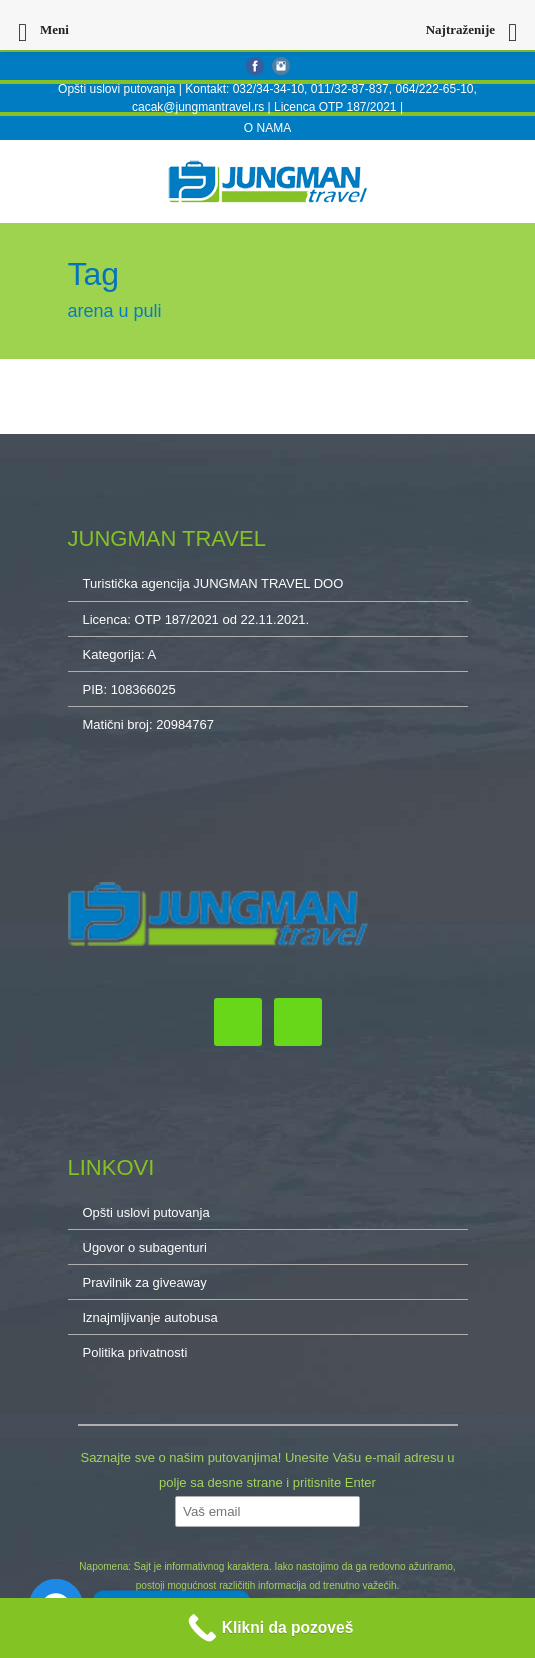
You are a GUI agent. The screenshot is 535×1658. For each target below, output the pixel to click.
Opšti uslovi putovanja (116, 89)
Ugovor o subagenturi (145, 1247)
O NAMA (267, 128)
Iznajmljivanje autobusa (150, 1317)
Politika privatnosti (135, 1352)
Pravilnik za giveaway (145, 1282)
